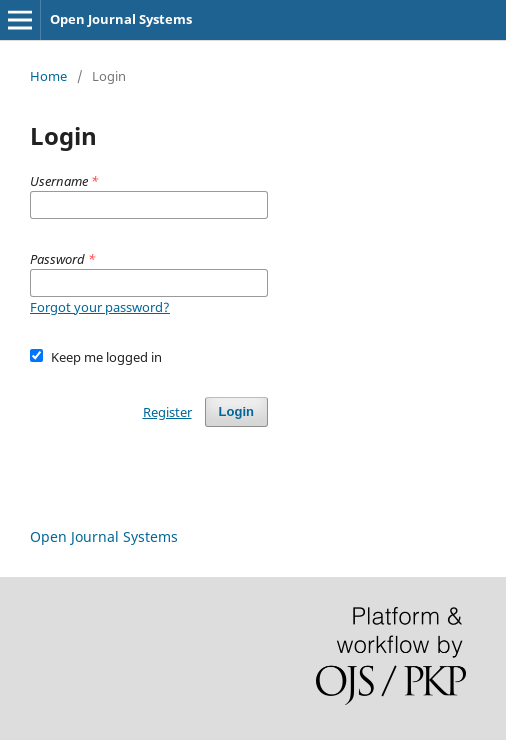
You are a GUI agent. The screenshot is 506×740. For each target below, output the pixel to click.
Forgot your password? (100, 307)
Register (167, 412)
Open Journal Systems (121, 19)
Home (48, 76)
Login (236, 411)
